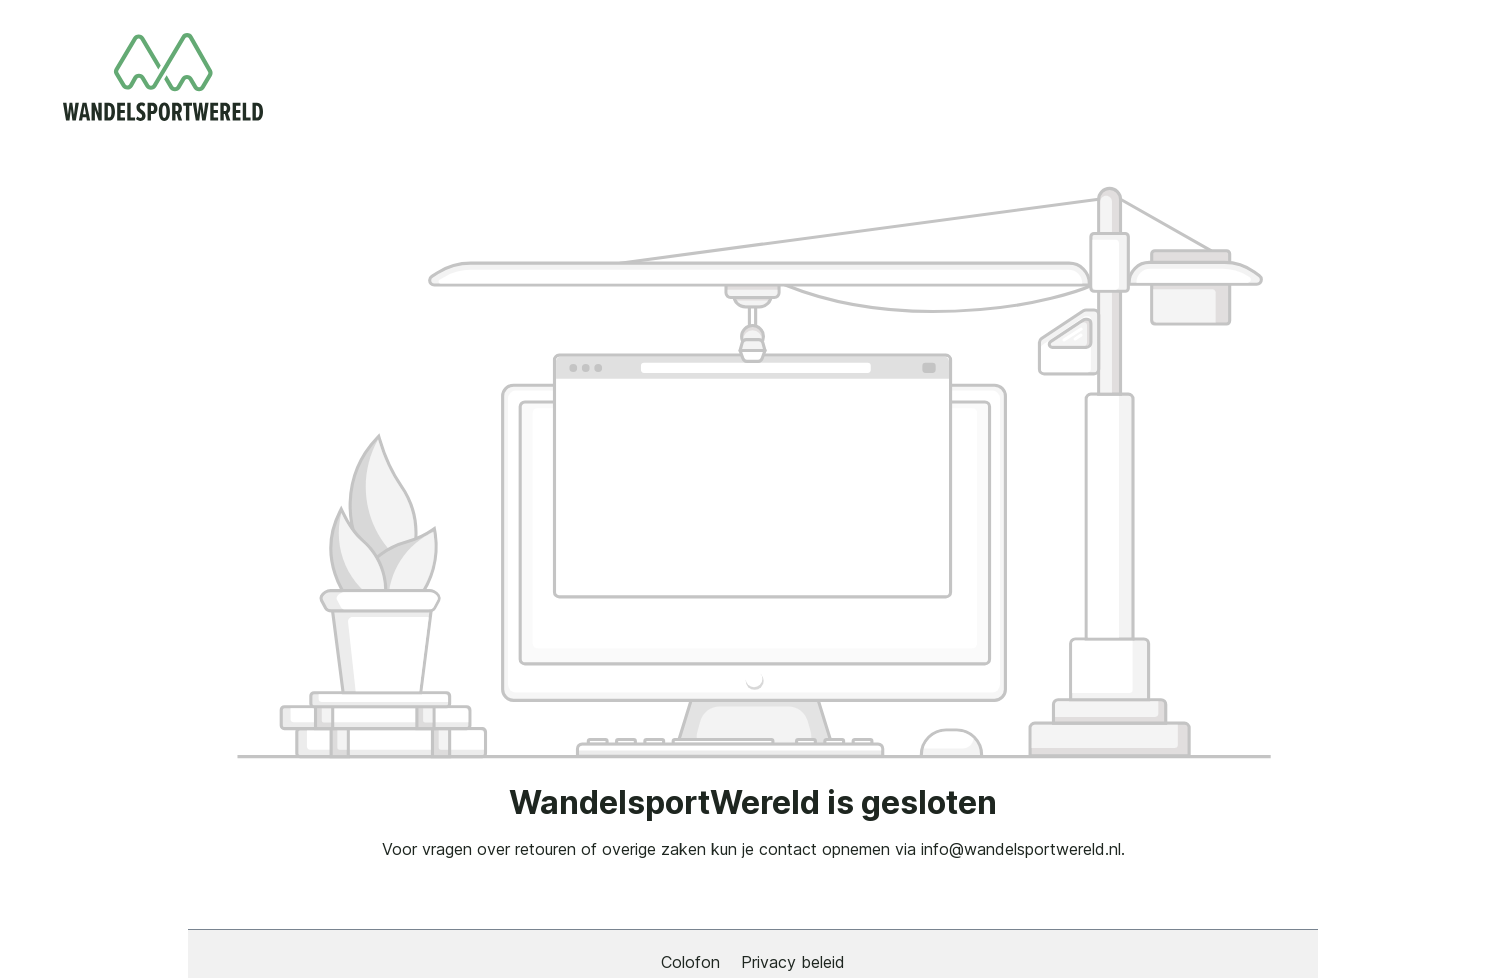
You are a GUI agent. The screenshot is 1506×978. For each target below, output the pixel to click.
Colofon (693, 962)
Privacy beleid (793, 962)
